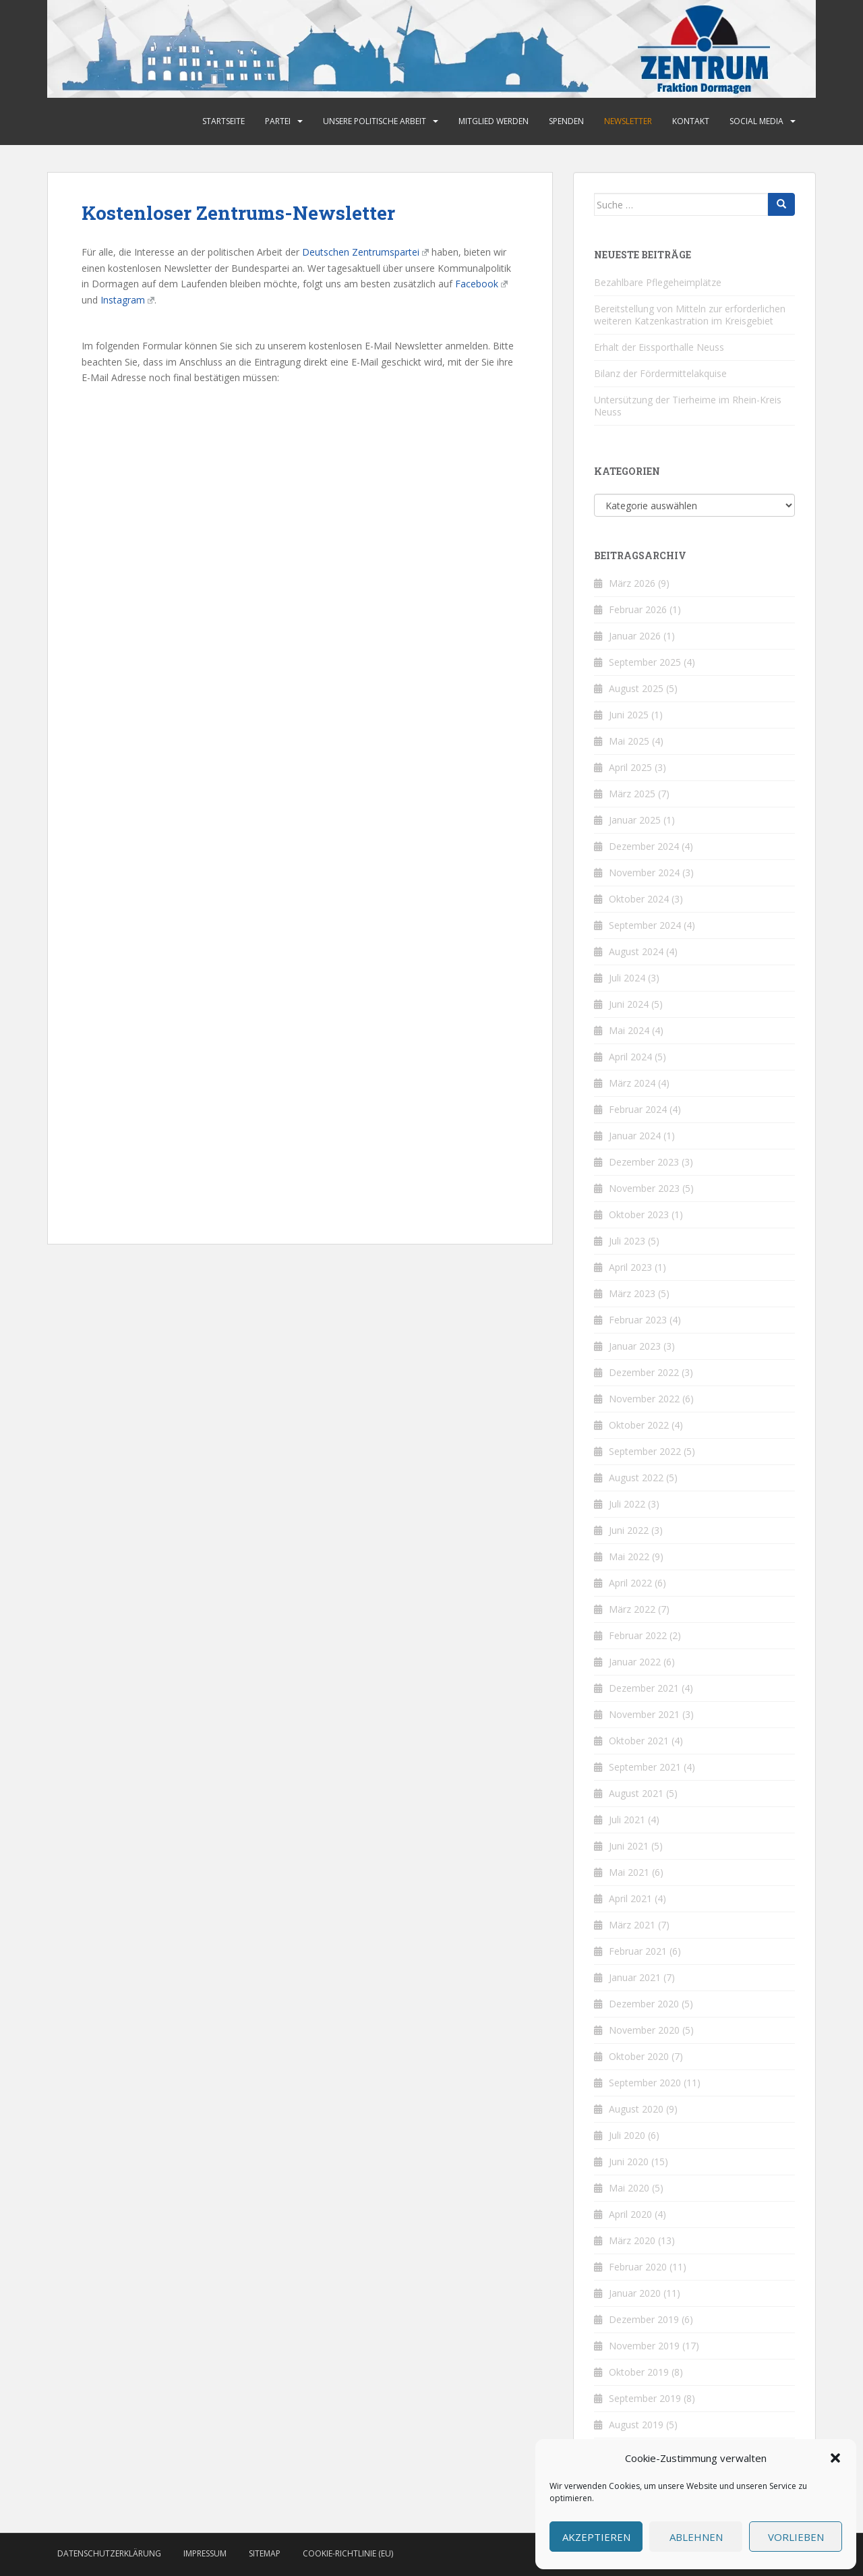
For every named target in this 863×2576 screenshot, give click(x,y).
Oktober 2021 (639, 1740)
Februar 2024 (638, 1109)
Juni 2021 (629, 1845)
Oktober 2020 (639, 2056)
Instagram (127, 299)
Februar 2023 (638, 1319)
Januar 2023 (635, 1346)
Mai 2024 (629, 1030)
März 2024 (632, 1083)
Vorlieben (796, 2537)
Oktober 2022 (639, 1425)
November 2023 (644, 1188)
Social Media (756, 121)
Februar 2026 (638, 609)
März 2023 (632, 1293)
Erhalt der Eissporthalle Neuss (659, 347)
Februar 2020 (638, 2266)
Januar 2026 (635, 635)
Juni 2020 (629, 2161)
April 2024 (630, 1056)
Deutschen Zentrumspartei (365, 252)
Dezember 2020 (644, 2003)
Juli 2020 (627, 2135)
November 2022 (644, 1398)
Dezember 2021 (644, 1688)
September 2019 (645, 2398)
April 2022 (630, 1582)
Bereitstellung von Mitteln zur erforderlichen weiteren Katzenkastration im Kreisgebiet (689, 314)
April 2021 (630, 1898)
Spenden (566, 121)
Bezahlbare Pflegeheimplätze (657, 282)
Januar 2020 (635, 2293)
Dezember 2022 (644, 1372)
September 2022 (645, 1451)
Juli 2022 (627, 1503)
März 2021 (632, 1924)
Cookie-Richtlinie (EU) (348, 2553)
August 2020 (636, 2108)
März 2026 (632, 583)
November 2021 (644, 1714)
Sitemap (264, 2553)
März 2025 (632, 793)
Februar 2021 (638, 1951)
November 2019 (644, 2345)
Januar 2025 (635, 819)
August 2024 (636, 951)
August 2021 (636, 1793)
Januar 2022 (635, 1661)
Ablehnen (696, 2537)
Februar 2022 (638, 1635)
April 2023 (630, 1267)
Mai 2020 (629, 2187)
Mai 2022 (629, 1556)
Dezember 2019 (644, 2319)
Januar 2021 (635, 1977)
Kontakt (690, 121)
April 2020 (630, 2214)
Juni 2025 (629, 714)
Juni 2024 (629, 1004)
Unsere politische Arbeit (374, 121)
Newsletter (628, 121)
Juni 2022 (629, 1530)
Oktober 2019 (639, 2372)
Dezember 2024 (644, 846)
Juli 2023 (627, 1240)
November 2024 (644, 872)
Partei (278, 121)
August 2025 (636, 688)
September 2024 (645, 925)
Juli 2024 (627, 977)
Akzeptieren (596, 2537)
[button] (835, 2458)
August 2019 (636, 2424)
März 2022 (632, 1609)
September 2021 (645, 1767)
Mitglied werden (493, 121)
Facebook (481, 283)
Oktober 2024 (639, 898)
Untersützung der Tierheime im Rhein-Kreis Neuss (687, 405)
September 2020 (645, 2082)
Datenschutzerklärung (109, 2553)
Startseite (223, 121)
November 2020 (644, 2030)
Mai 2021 (629, 1872)
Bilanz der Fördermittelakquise (660, 373)
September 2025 (645, 662)
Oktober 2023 (639, 1214)
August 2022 (636, 1477)
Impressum (205, 2553)
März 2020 (632, 2240)
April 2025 (630, 767)
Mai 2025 (629, 741)
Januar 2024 (635, 1135)
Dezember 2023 (644, 1161)
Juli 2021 (627, 1819)
